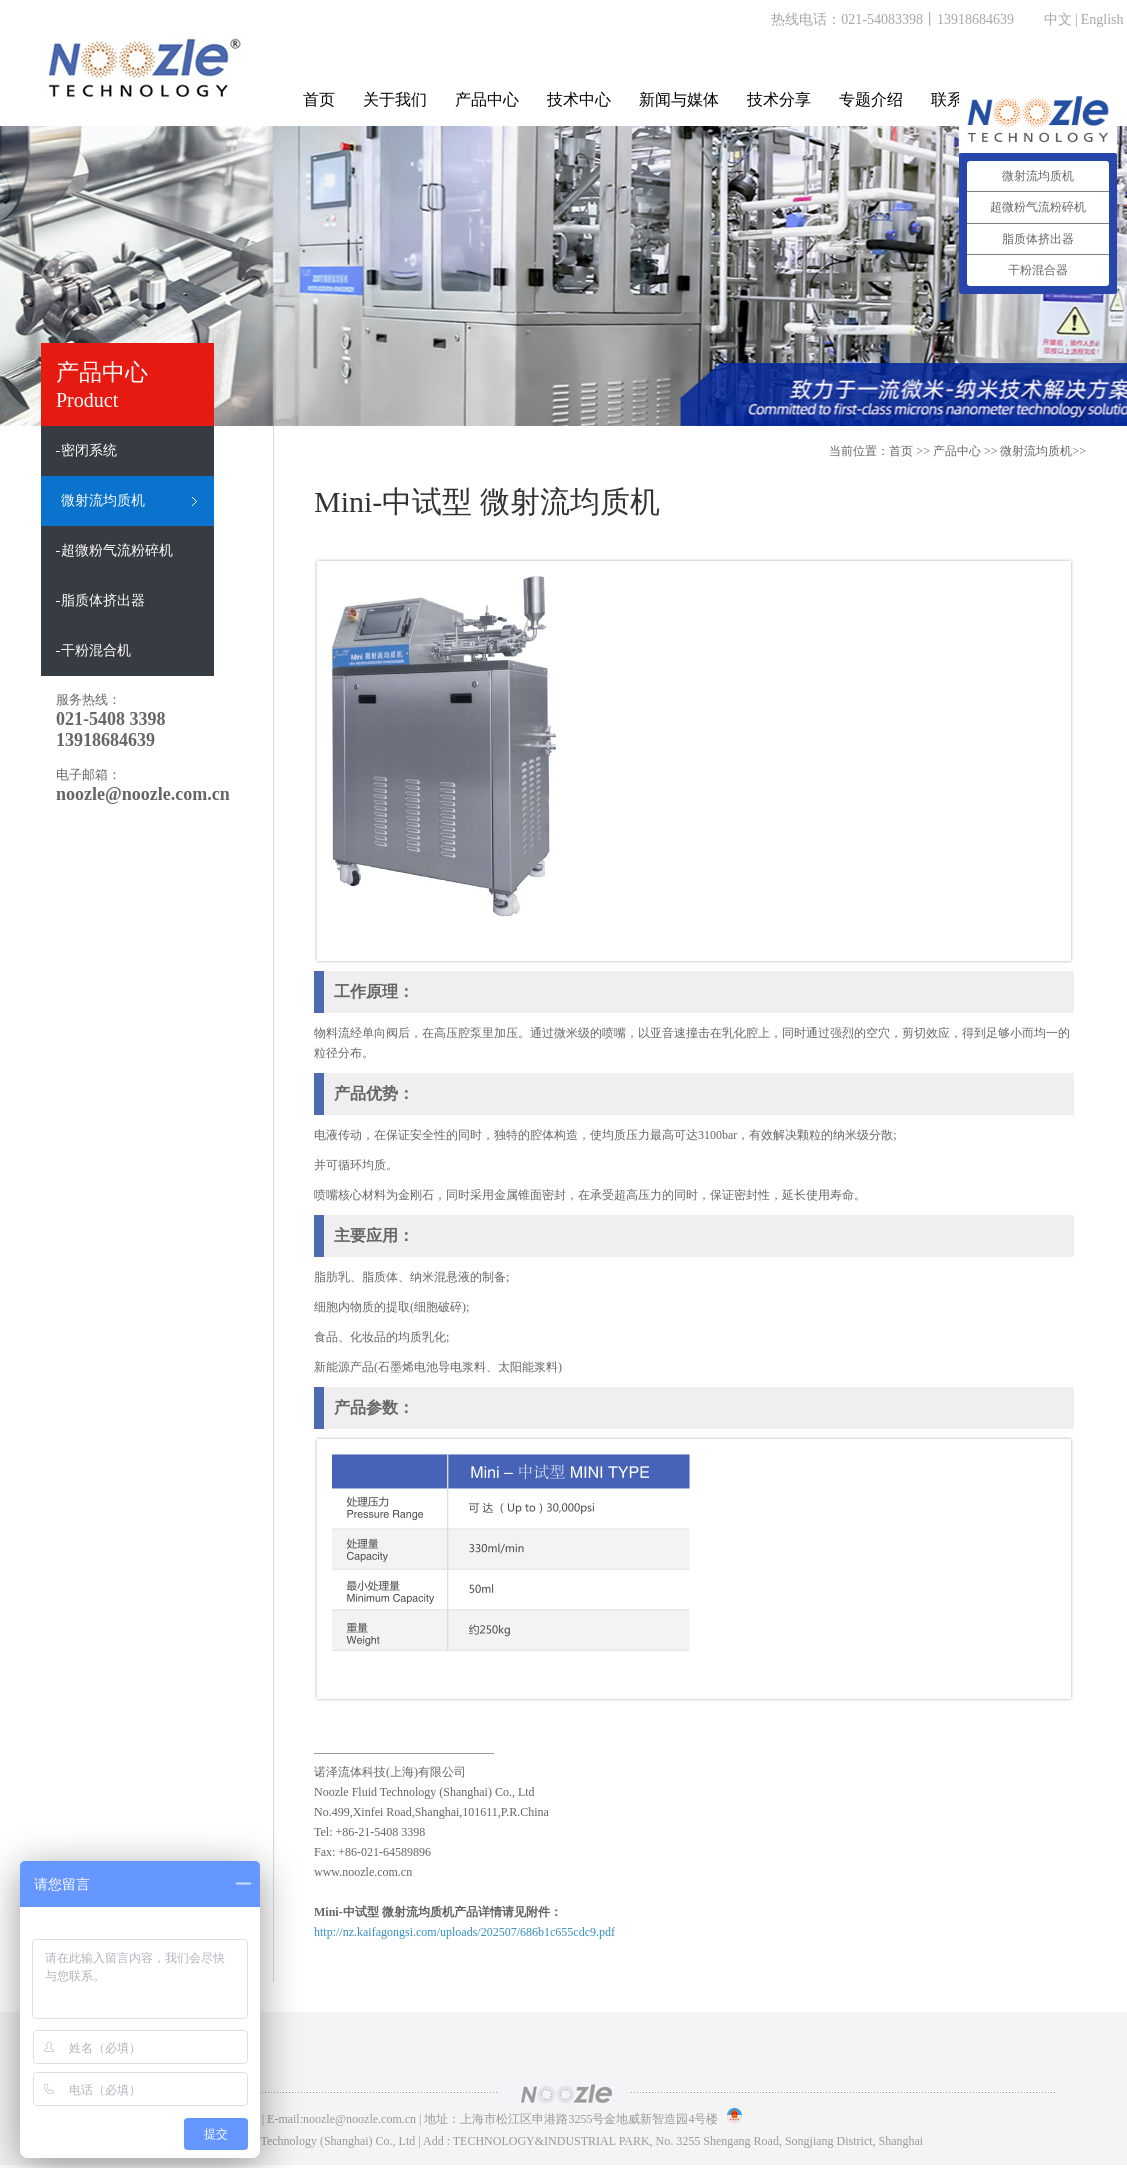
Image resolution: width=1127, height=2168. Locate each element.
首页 (319, 99)
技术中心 (579, 99)
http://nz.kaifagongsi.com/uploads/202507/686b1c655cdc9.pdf (464, 1932)
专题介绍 (871, 99)
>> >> (1009, 451)
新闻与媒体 (679, 99)
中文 (1058, 19)
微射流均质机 (1036, 451)
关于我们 (395, 99)
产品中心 (487, 99)
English (1102, 19)
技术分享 (779, 99)
